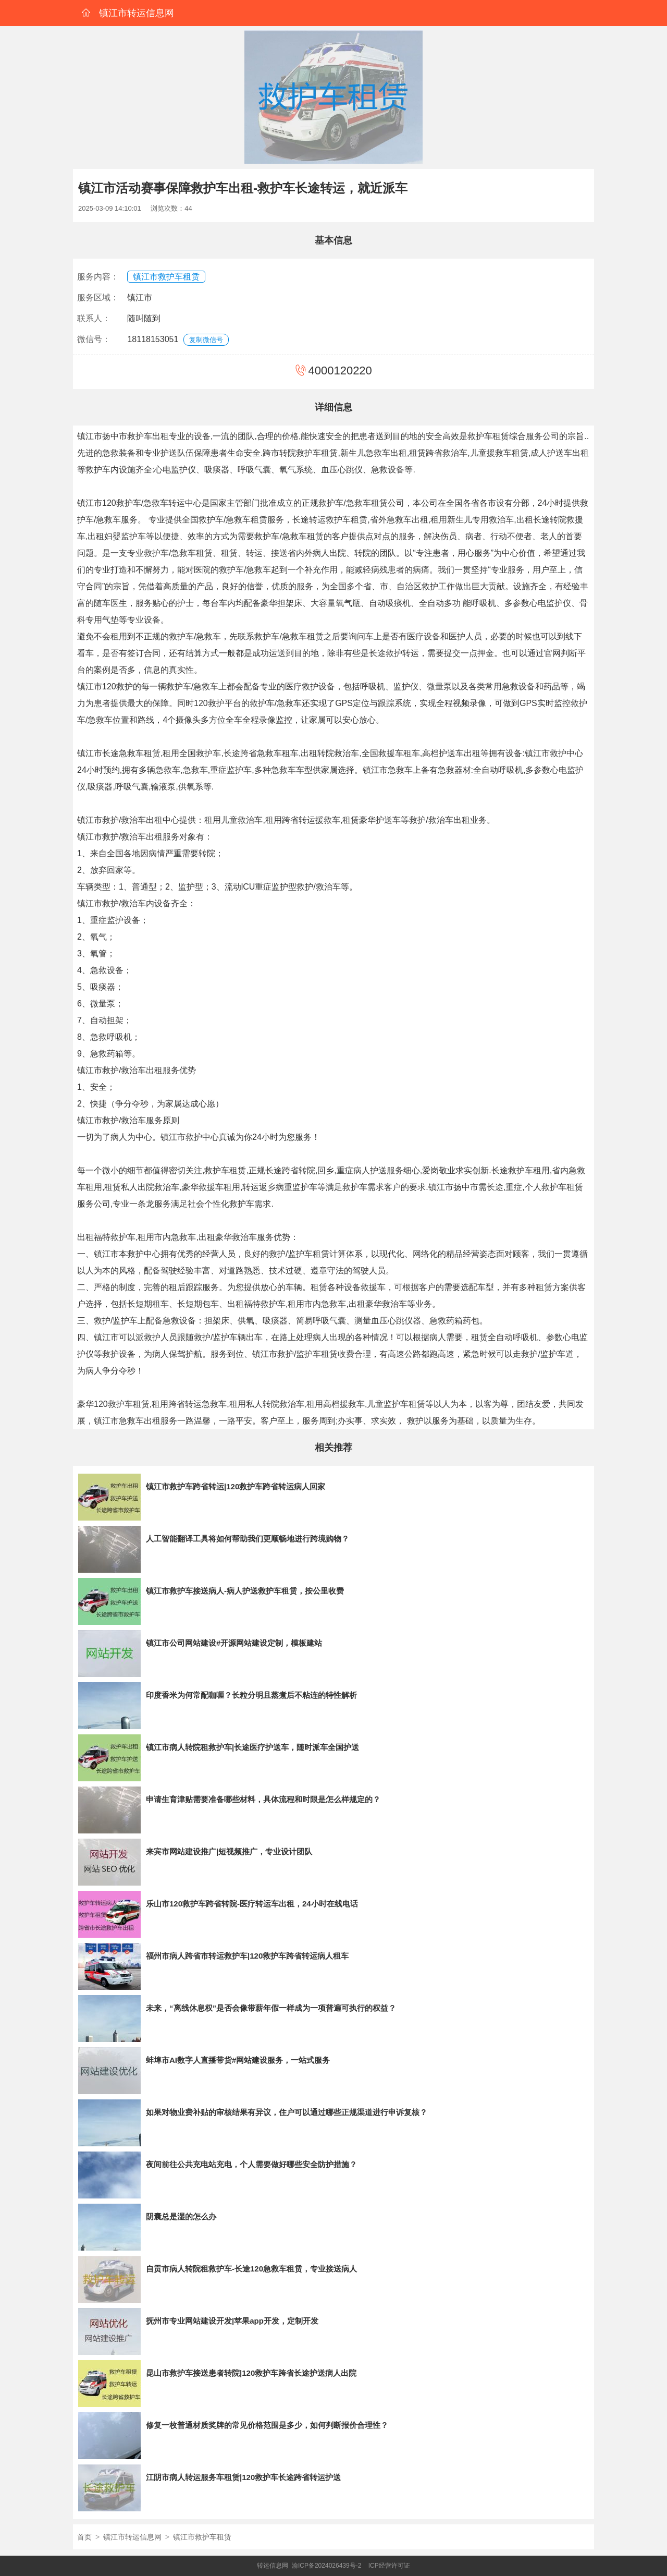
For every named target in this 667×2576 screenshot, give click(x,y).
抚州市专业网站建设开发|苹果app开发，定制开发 (232, 2320)
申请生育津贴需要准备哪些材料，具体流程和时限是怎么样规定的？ (263, 1799)
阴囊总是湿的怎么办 (181, 2216)
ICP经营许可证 (389, 2565)
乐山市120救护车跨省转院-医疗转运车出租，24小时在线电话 (252, 1903)
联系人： (93, 318)
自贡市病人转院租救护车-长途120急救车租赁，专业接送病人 (251, 2268)
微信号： (93, 339)
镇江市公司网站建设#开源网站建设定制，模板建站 (234, 1642)
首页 (84, 2537)
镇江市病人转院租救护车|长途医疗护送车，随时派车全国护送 (252, 1747)
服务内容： (98, 276)
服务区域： (98, 297)
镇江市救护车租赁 (166, 276)
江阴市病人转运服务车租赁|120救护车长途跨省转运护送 (243, 2477)
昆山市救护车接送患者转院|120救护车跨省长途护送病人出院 (251, 2372)
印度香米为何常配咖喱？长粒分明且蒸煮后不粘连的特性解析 (251, 1695)
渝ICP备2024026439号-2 (326, 2565)
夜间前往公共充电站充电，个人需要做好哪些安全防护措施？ (251, 2164)
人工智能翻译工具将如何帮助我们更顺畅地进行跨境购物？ (247, 1538)
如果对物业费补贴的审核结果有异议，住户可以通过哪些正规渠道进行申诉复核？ (286, 2112)
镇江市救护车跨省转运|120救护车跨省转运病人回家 (235, 1486)
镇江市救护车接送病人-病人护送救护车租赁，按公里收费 (245, 1590)
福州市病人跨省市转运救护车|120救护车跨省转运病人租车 (247, 1955)
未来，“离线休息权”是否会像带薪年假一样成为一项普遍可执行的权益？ (271, 2007)
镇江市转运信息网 (132, 2537)
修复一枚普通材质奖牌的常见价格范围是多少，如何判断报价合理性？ (267, 2425)
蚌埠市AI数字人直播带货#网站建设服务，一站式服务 (238, 2060)
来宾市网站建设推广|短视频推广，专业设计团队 (229, 1851)
